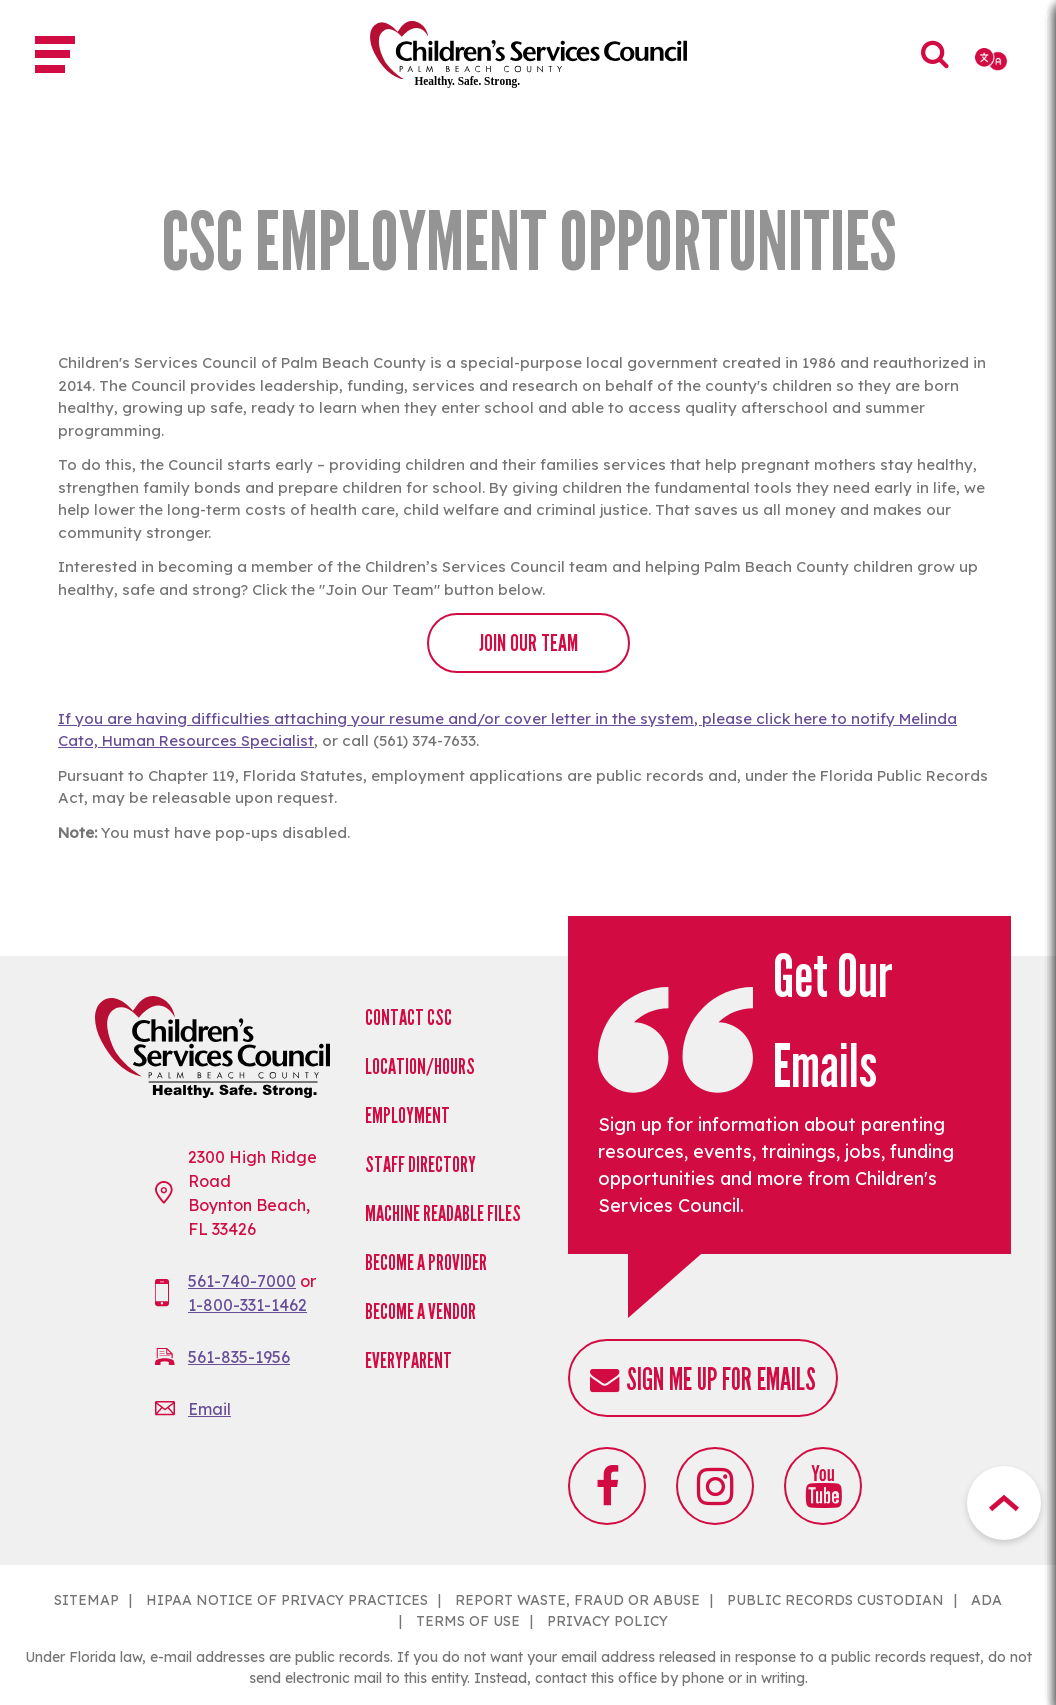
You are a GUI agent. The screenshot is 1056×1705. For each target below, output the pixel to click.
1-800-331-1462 (247, 1305)
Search (936, 68)
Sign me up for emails (721, 1379)
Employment (407, 1115)
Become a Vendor (420, 1311)
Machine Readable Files (443, 1213)
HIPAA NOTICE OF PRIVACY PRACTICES (287, 1600)
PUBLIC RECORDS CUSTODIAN (835, 1600)
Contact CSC (408, 1017)
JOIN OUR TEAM (528, 642)
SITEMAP (86, 1600)
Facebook (607, 1486)
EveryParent (408, 1360)
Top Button (1004, 1503)
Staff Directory (420, 1164)
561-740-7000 (242, 1281)
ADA (986, 1600)
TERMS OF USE (468, 1621)
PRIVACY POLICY (607, 1621)
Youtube (823, 1486)
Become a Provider (426, 1262)
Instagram (715, 1486)
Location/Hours (420, 1066)
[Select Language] (992, 59)
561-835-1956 (239, 1357)
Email (209, 1409)
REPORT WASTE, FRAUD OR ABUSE (577, 1600)
